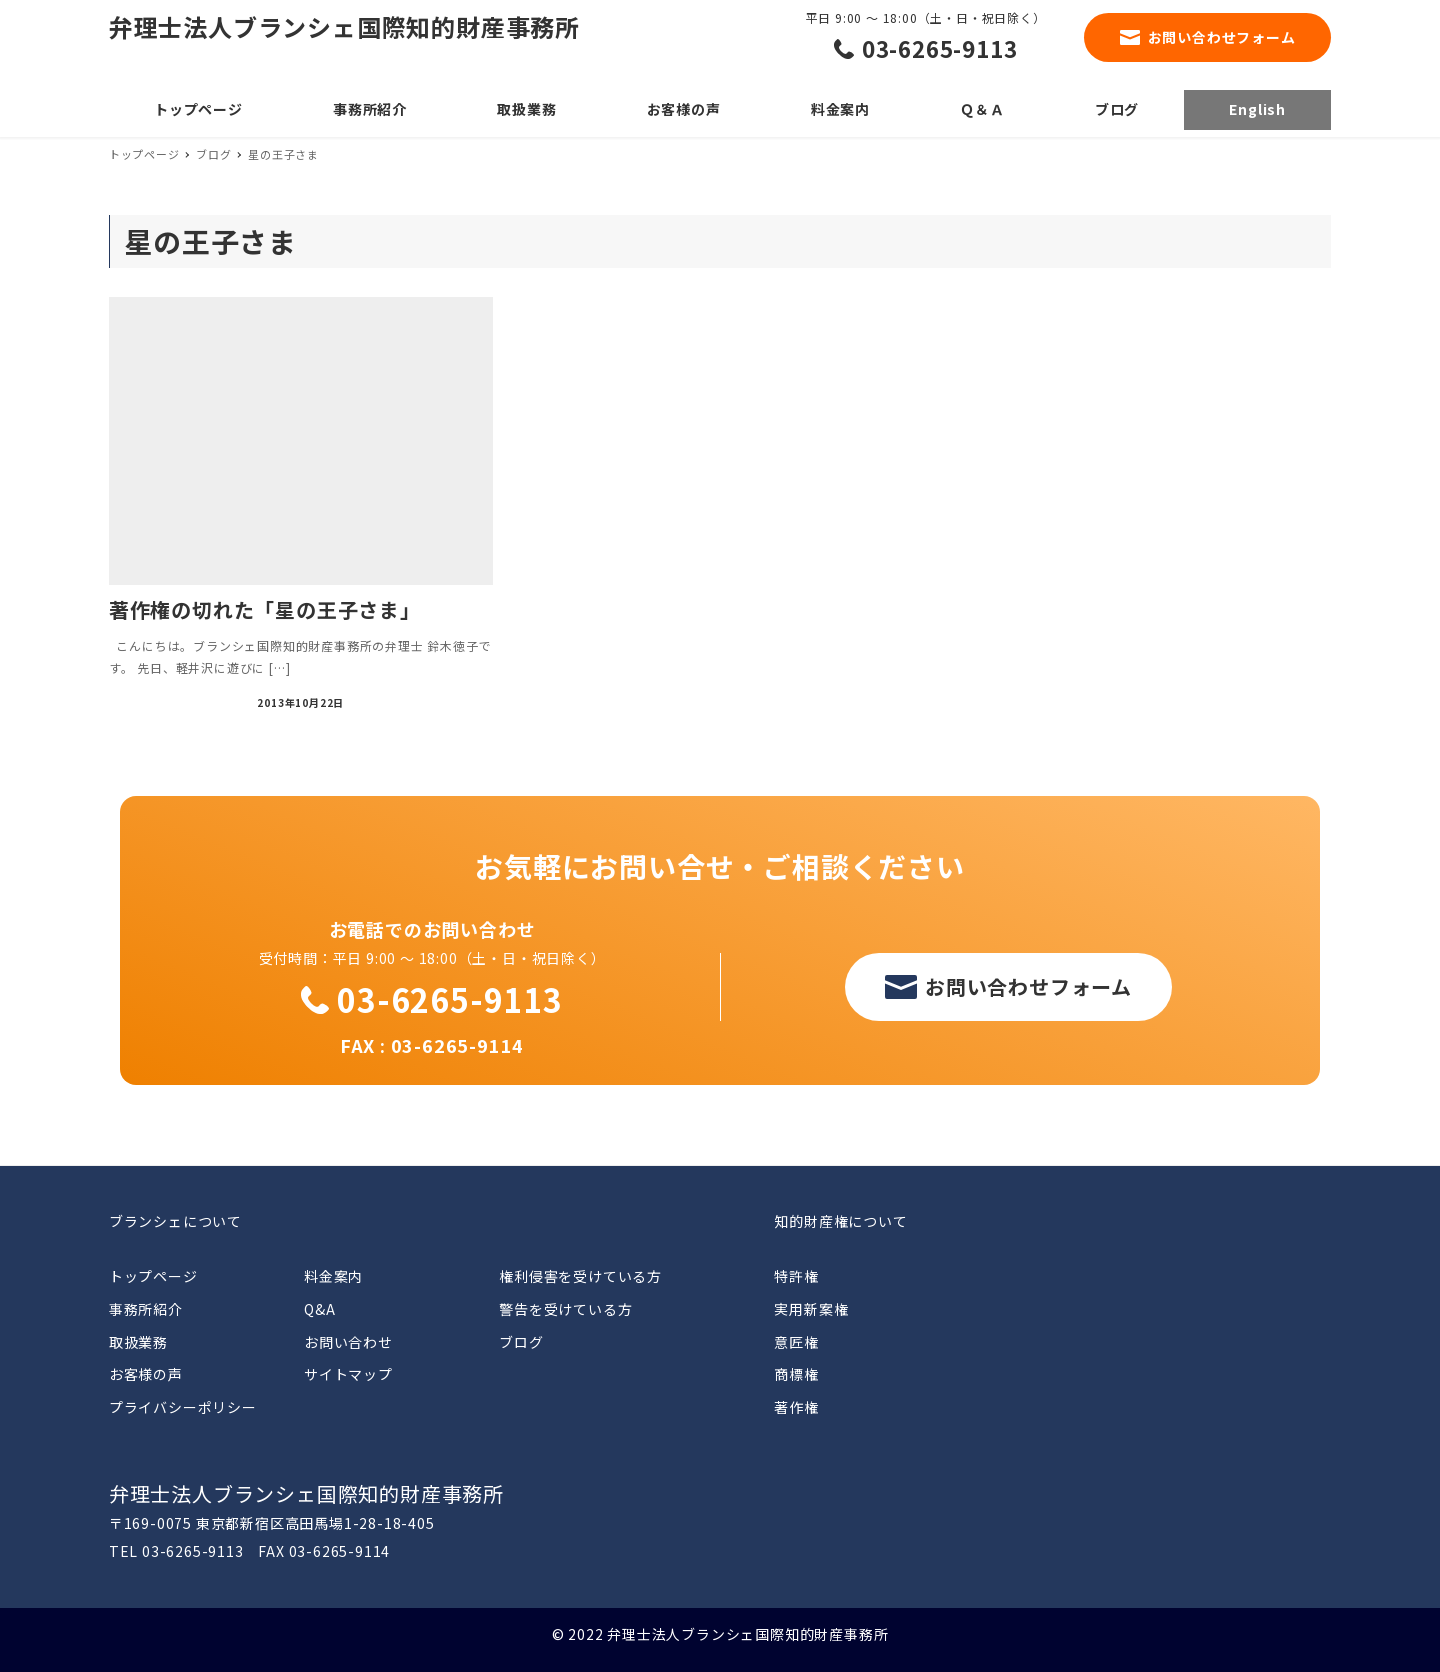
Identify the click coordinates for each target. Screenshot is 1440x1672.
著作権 (796, 1407)
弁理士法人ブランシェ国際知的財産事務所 (344, 26)
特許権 (796, 1276)
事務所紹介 (146, 1309)
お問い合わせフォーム (1222, 37)
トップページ (153, 1276)
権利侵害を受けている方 (580, 1276)
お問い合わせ (348, 1342)
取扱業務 (138, 1342)
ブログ (521, 1342)
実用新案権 (811, 1309)
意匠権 (796, 1342)
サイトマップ (348, 1374)
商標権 (796, 1374)
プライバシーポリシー (183, 1407)
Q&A (319, 1309)
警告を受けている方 (565, 1309)
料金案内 (333, 1276)
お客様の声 (146, 1374)
